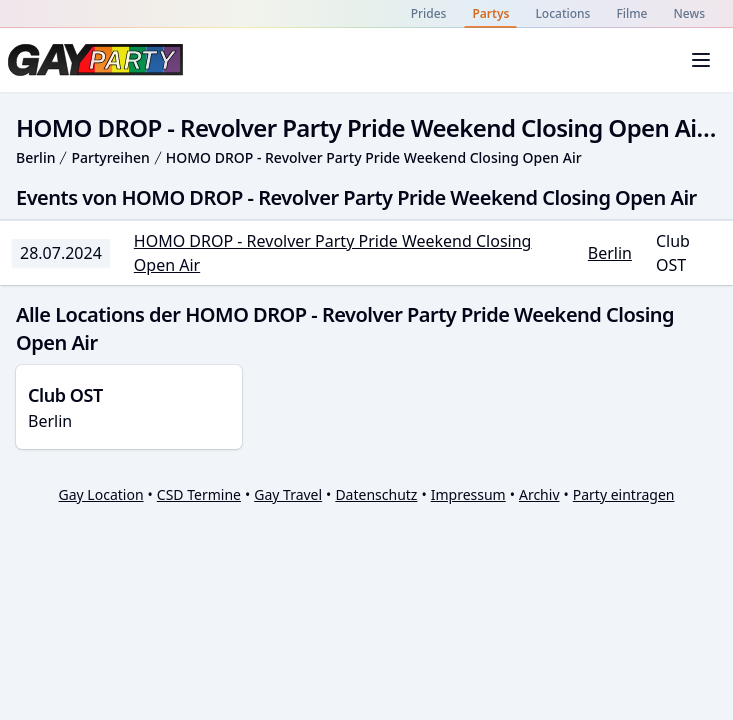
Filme (631, 13)
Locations (562, 13)
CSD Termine (199, 494)
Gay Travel (288, 494)
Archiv (539, 494)
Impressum (468, 494)
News (689, 13)
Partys (490, 13)
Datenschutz (376, 494)
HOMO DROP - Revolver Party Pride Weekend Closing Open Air (374, 157)
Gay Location (101, 494)
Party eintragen (624, 494)
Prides (429, 13)
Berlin (35, 157)
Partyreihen (110, 157)
